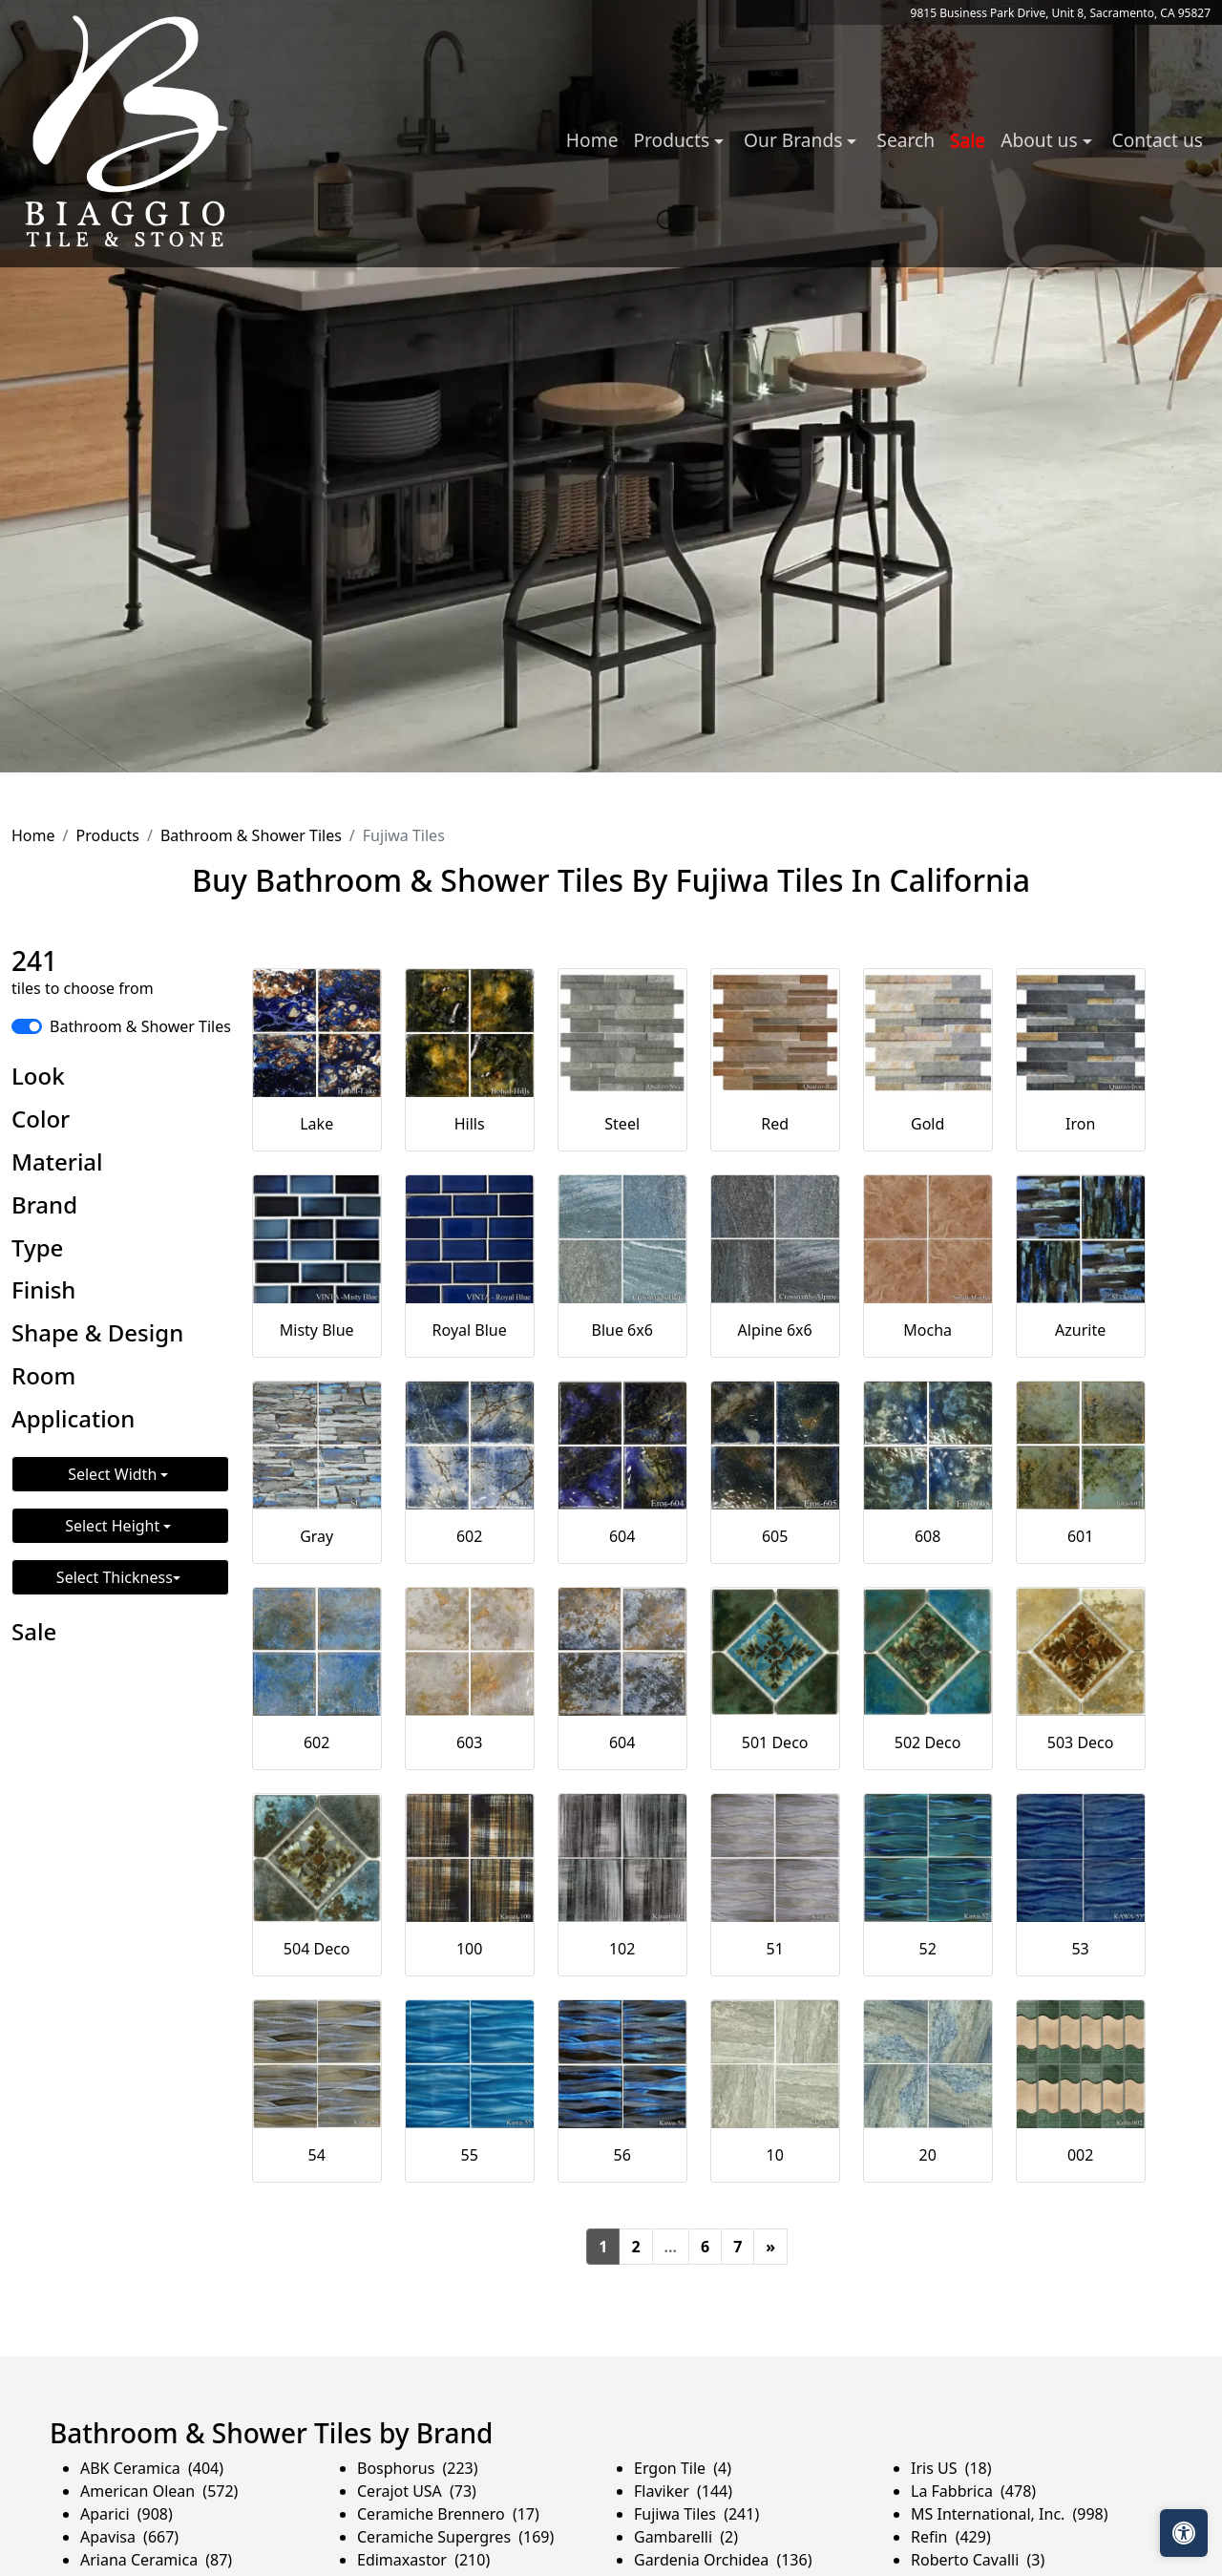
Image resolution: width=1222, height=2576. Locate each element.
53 (1079, 1948)
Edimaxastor (423, 2559)
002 (1080, 2154)
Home (592, 140)
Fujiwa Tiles (696, 2513)
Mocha (927, 1330)
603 (469, 1742)
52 (927, 1948)
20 (927, 2154)
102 (622, 1948)
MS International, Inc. (1009, 2513)
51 (775, 1948)
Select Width (114, 1474)
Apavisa (129, 2536)
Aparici (126, 2513)
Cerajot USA (416, 2491)
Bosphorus (417, 2468)
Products (107, 835)
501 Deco (775, 1742)
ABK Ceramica (151, 2468)
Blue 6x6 (621, 1330)
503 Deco (1080, 1742)
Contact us (1157, 140)
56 (622, 2154)
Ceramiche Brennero (448, 2513)
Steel (622, 1123)
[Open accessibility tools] (1184, 2533)
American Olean (159, 2491)
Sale (967, 140)
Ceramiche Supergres (455, 2536)
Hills (469, 1123)
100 (469, 1948)
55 (469, 2154)
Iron (1080, 1123)
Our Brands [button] (795, 140)
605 (775, 1536)
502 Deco (928, 1742)
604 (622, 1536)
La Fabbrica (973, 2491)
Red (775, 1123)
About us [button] (1041, 140)
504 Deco (317, 1948)
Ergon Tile (682, 2468)
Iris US (951, 2468)
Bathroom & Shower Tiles (251, 835)
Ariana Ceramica (156, 2559)
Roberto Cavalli (977, 2559)
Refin (951, 2536)
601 (1080, 1536)
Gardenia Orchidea (722, 2559)
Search (905, 140)
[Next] (770, 2246)
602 (469, 1536)
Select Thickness (114, 1577)
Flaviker (683, 2491)
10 (775, 2154)
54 (317, 2154)
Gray (316, 1536)
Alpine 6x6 (775, 1330)
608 (927, 1536)
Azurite (1080, 1330)
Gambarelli (686, 2536)
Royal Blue (469, 1330)
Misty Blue (317, 1330)
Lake (316, 1123)
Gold (927, 1123)
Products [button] (673, 140)
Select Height (114, 1525)
